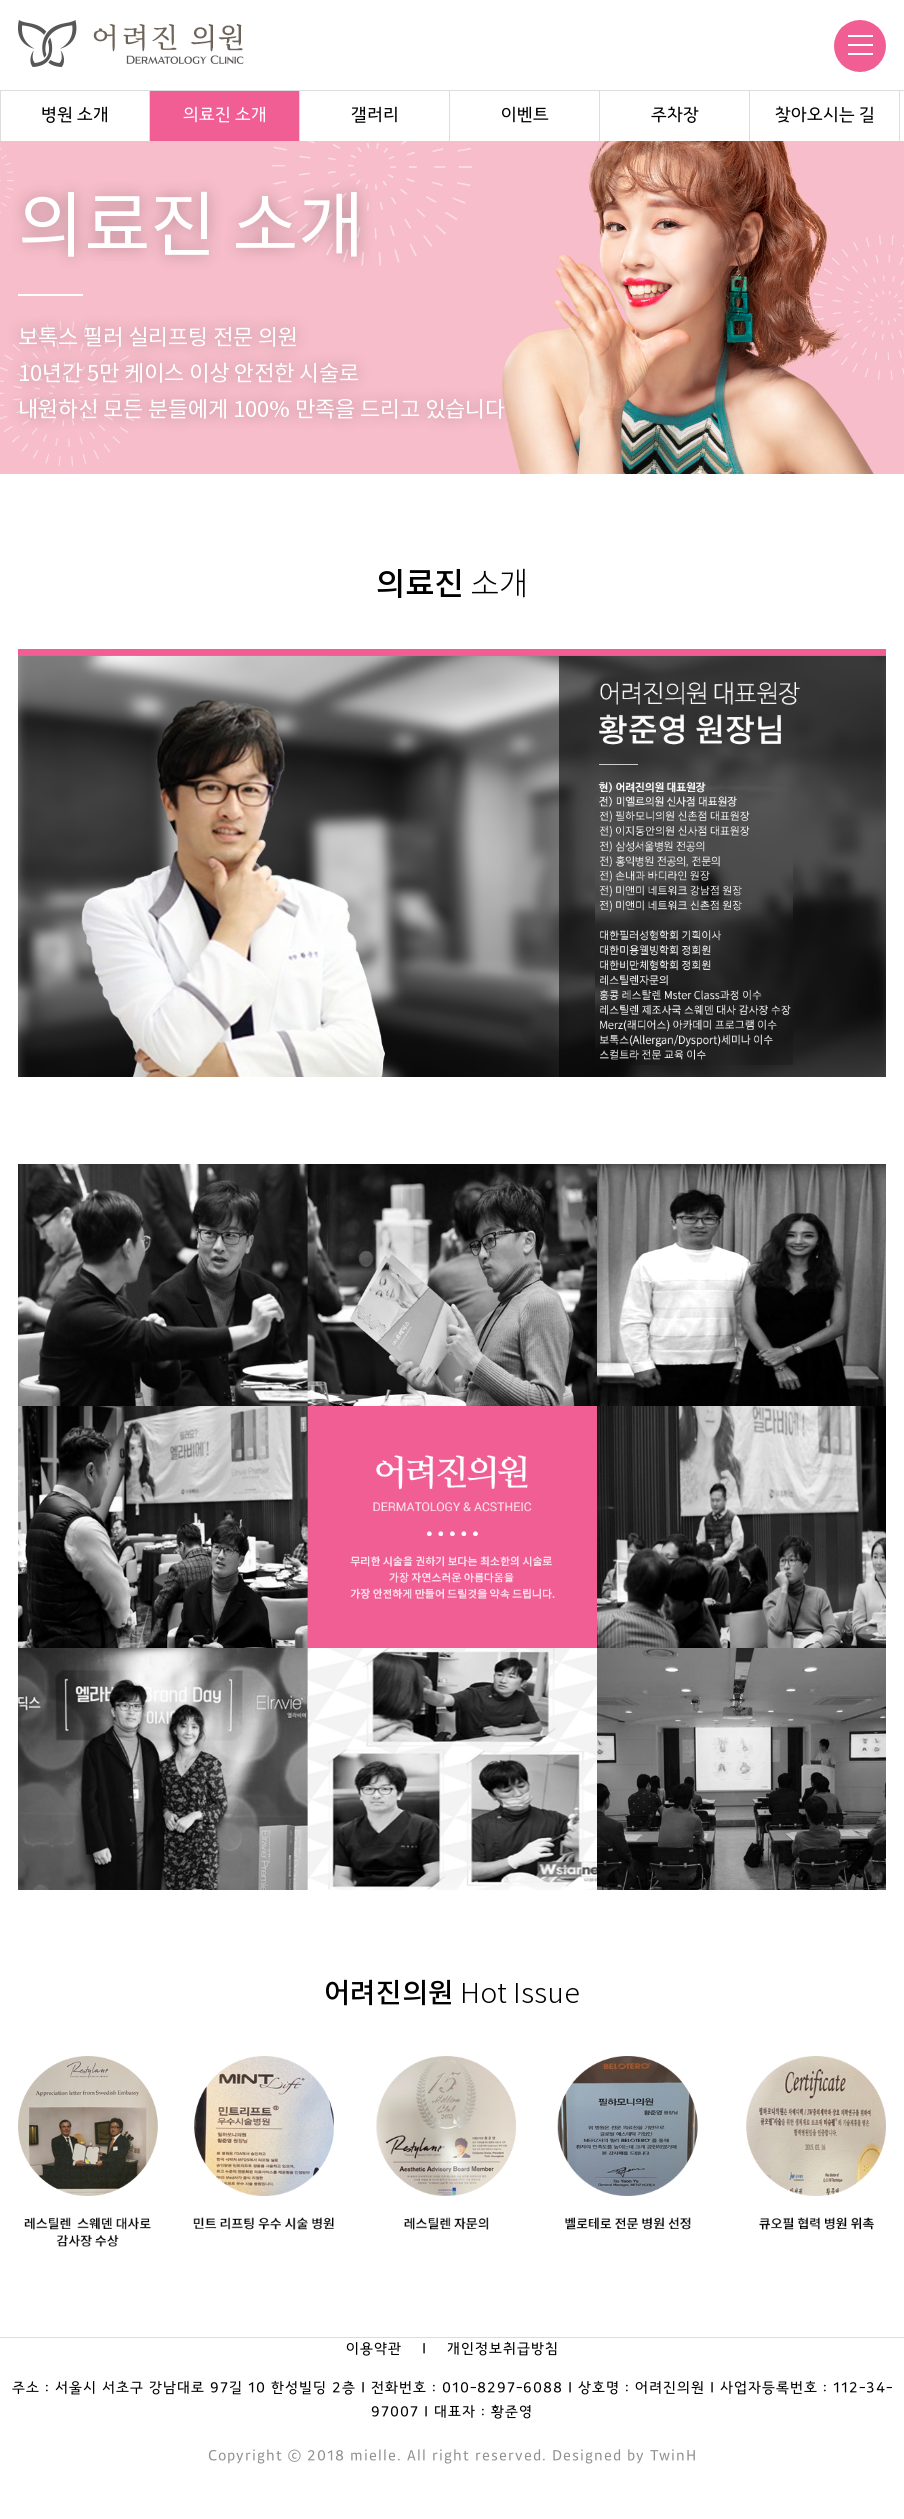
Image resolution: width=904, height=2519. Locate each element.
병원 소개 (75, 115)
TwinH (673, 2456)
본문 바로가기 (0, 0)
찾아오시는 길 (825, 115)
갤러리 (375, 115)
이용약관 (374, 2349)
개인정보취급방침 (503, 2349)
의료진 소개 (225, 115)
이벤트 (525, 115)
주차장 (675, 115)
